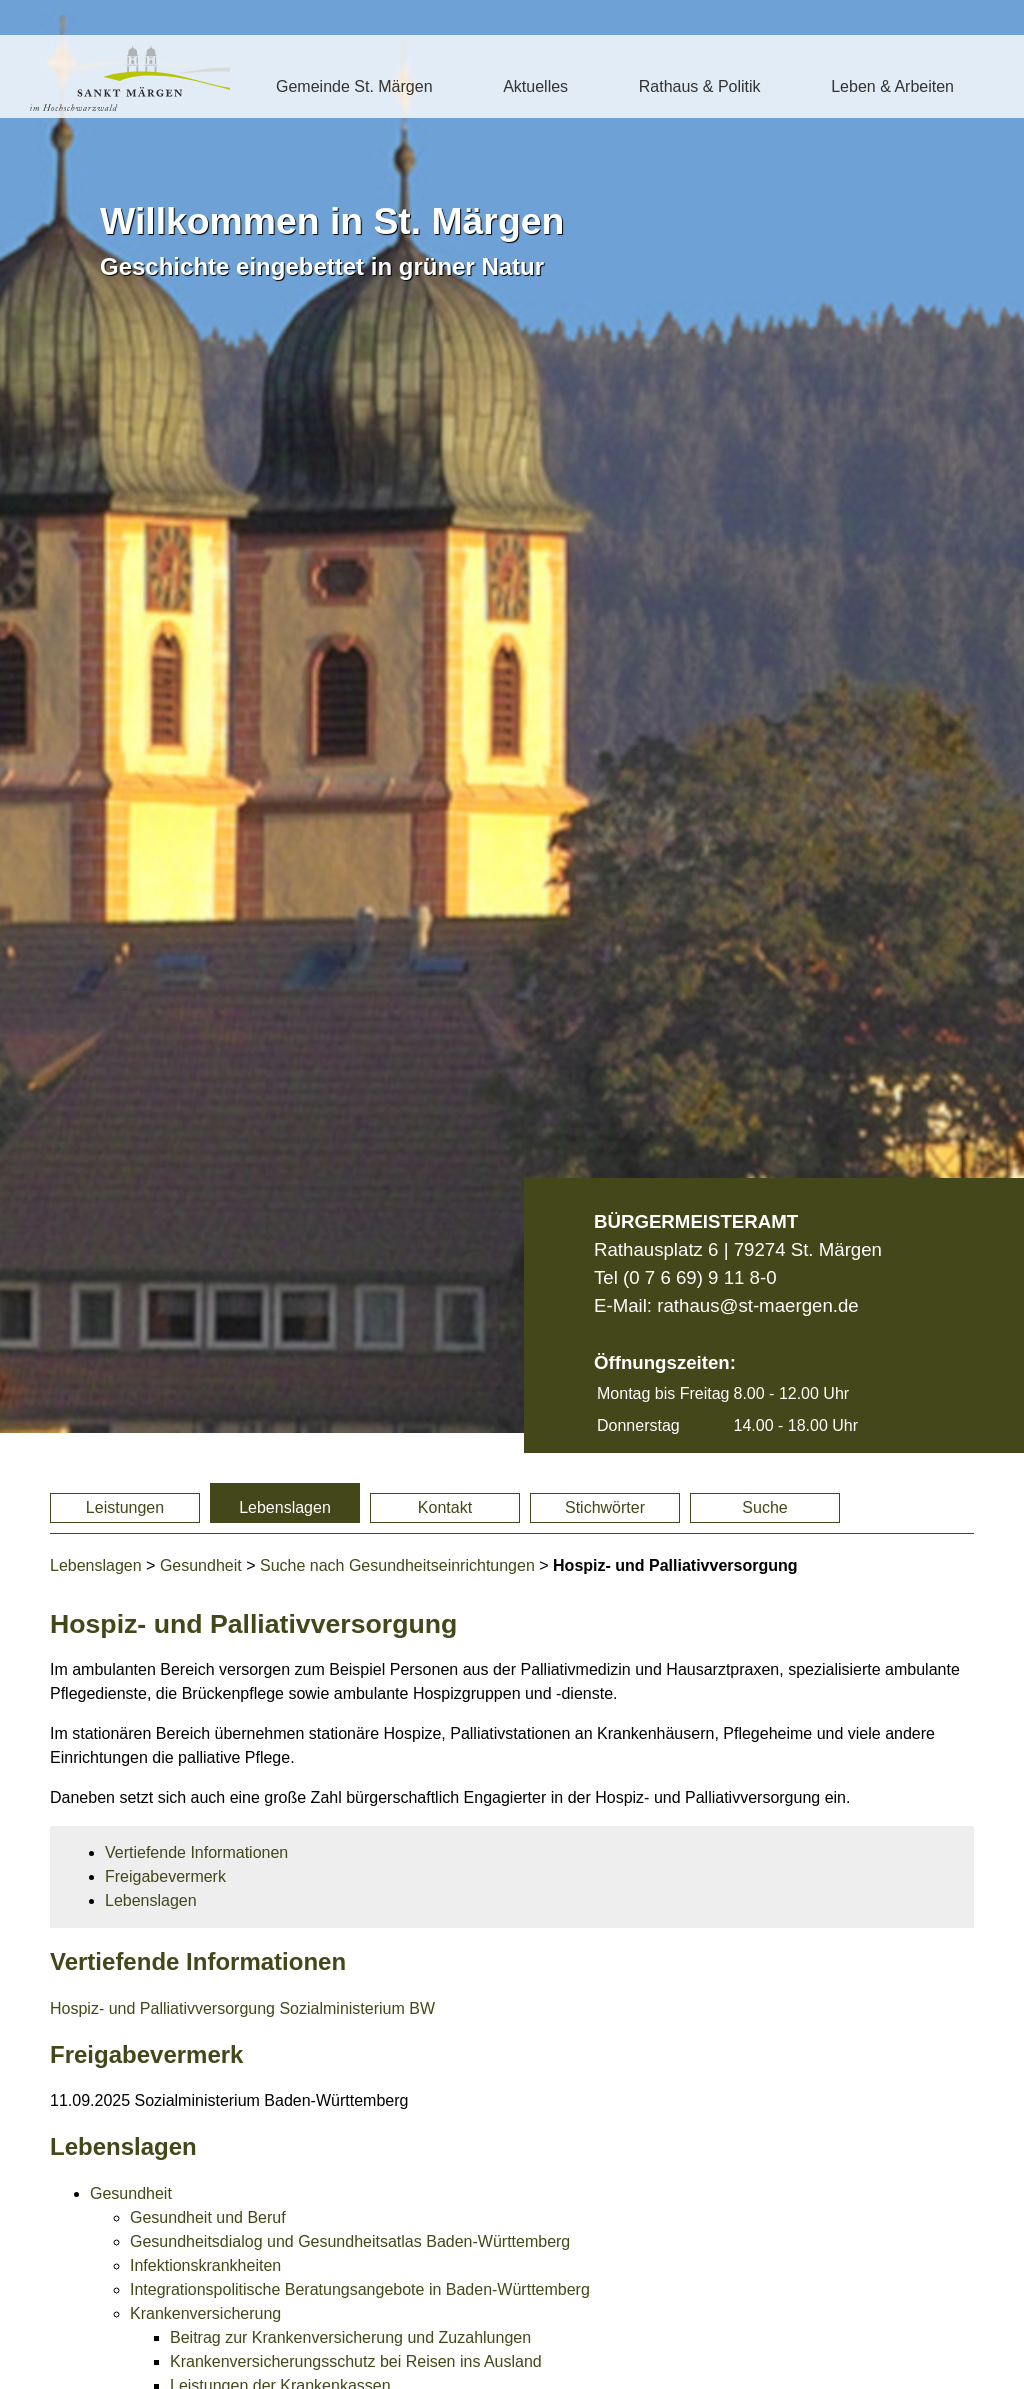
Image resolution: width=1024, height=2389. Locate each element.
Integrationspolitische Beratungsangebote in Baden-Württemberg (360, 2289)
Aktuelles (535, 86)
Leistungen (125, 1507)
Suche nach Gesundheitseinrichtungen (397, 1565)
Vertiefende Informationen (196, 1852)
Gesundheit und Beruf (208, 2217)
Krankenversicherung (205, 2313)
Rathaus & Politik (700, 86)
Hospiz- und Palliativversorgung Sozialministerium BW (242, 2008)
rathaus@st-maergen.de (757, 1305)
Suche (764, 1507)
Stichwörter (605, 1507)
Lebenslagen (285, 1507)
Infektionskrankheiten (205, 2265)
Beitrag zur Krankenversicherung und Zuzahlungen (350, 2337)
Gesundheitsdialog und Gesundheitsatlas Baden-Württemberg (350, 2241)
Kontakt (445, 1507)
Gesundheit (201, 1565)
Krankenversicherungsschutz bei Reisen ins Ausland (356, 2361)
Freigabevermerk (165, 1876)
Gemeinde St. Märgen (354, 86)
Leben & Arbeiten (892, 86)
